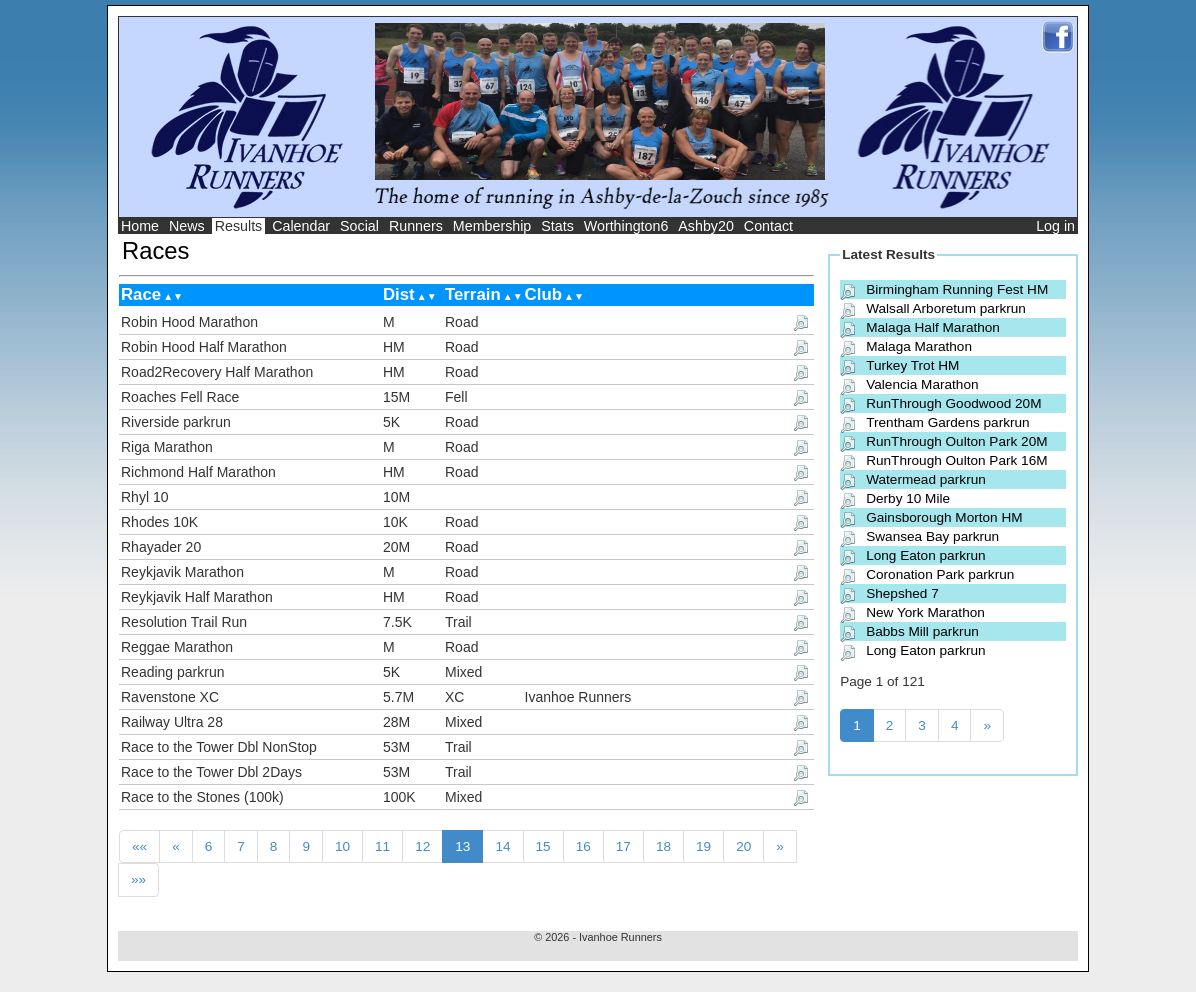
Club (543, 294)
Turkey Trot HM (912, 365)
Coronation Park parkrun (940, 574)
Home (140, 226)
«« (139, 846)
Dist (399, 294)
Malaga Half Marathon (933, 327)
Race (141, 294)
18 (663, 846)
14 (502, 846)
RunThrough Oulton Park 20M (956, 441)
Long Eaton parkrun (925, 555)
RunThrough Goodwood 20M (953, 403)
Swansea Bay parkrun (932, 536)
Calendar (301, 226)
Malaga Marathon (919, 346)
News (187, 226)
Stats (557, 226)
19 (703, 846)
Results (239, 226)
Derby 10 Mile (908, 498)
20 (743, 846)
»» (138, 879)
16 (583, 846)
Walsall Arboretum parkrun (946, 308)
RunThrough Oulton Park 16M (956, 460)
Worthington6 (626, 226)
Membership (492, 226)
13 (462, 846)
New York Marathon (925, 612)
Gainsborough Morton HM (944, 517)
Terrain (473, 294)
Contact (768, 226)
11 (382, 846)
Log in (1055, 226)
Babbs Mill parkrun (922, 631)
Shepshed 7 (902, 593)
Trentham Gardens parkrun (947, 422)
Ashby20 (706, 226)
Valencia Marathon (922, 384)
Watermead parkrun (926, 479)
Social (359, 226)
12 (422, 846)
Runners (416, 226)
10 (342, 846)
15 (543, 846)
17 (623, 846)
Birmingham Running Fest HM (957, 289)
